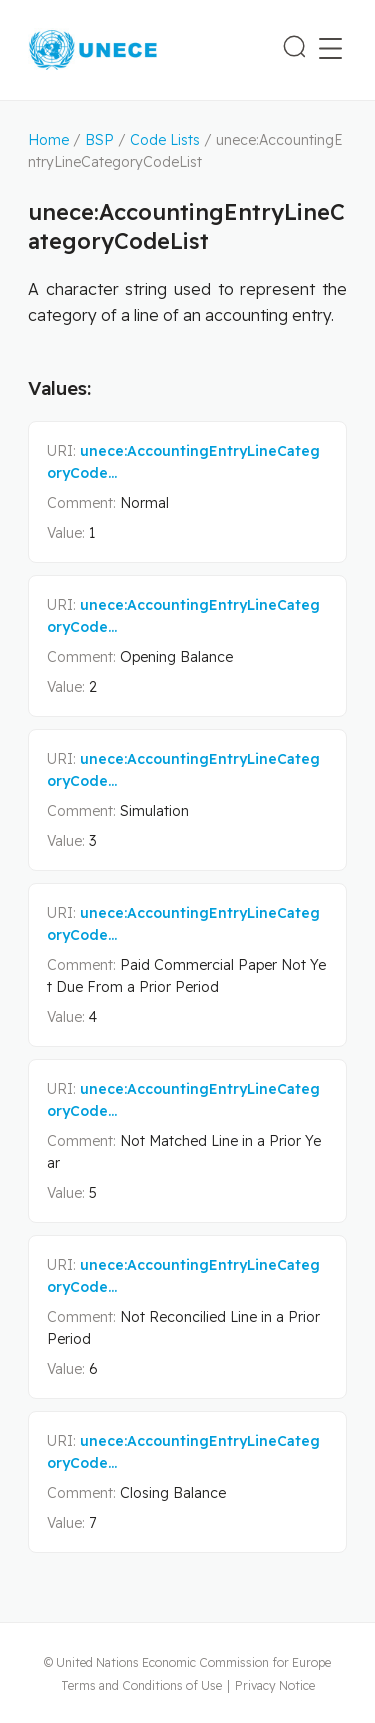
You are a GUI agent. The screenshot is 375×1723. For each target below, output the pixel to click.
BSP (99, 140)
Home (48, 140)
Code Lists (165, 140)
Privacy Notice (275, 1685)
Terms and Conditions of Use (141, 1685)
